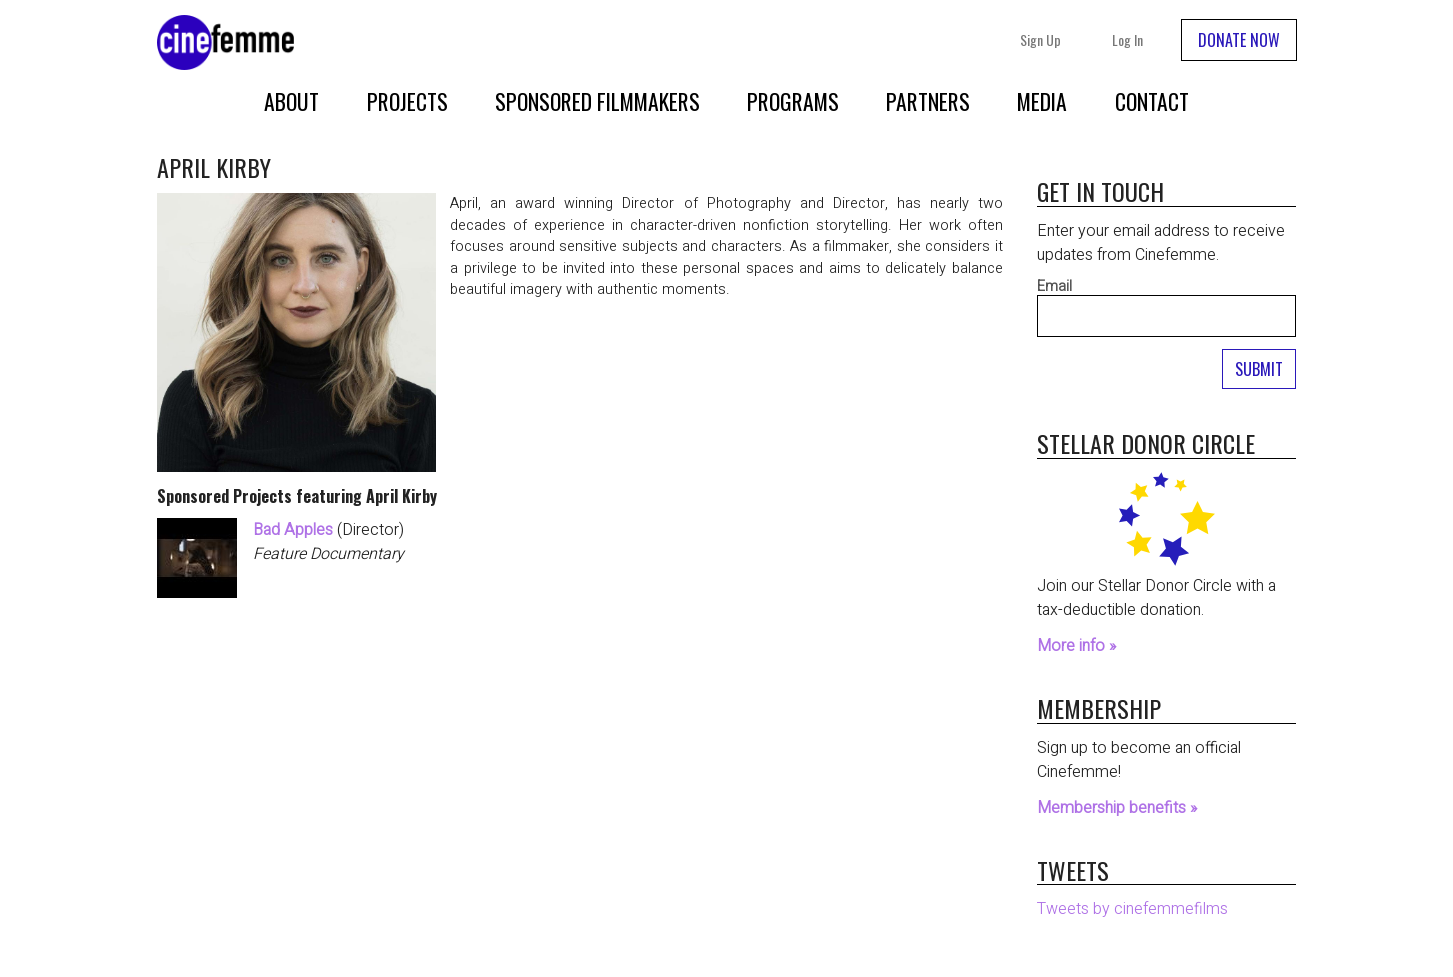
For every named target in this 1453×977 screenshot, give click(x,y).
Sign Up (1040, 39)
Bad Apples (293, 530)
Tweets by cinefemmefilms (1132, 909)
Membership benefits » (1117, 808)
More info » (1076, 646)
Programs (793, 101)
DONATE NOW (1239, 40)
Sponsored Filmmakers (597, 101)
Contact (1152, 101)
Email (1054, 287)
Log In (1127, 39)
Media (1042, 101)
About (291, 101)
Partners (928, 101)
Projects (407, 101)
